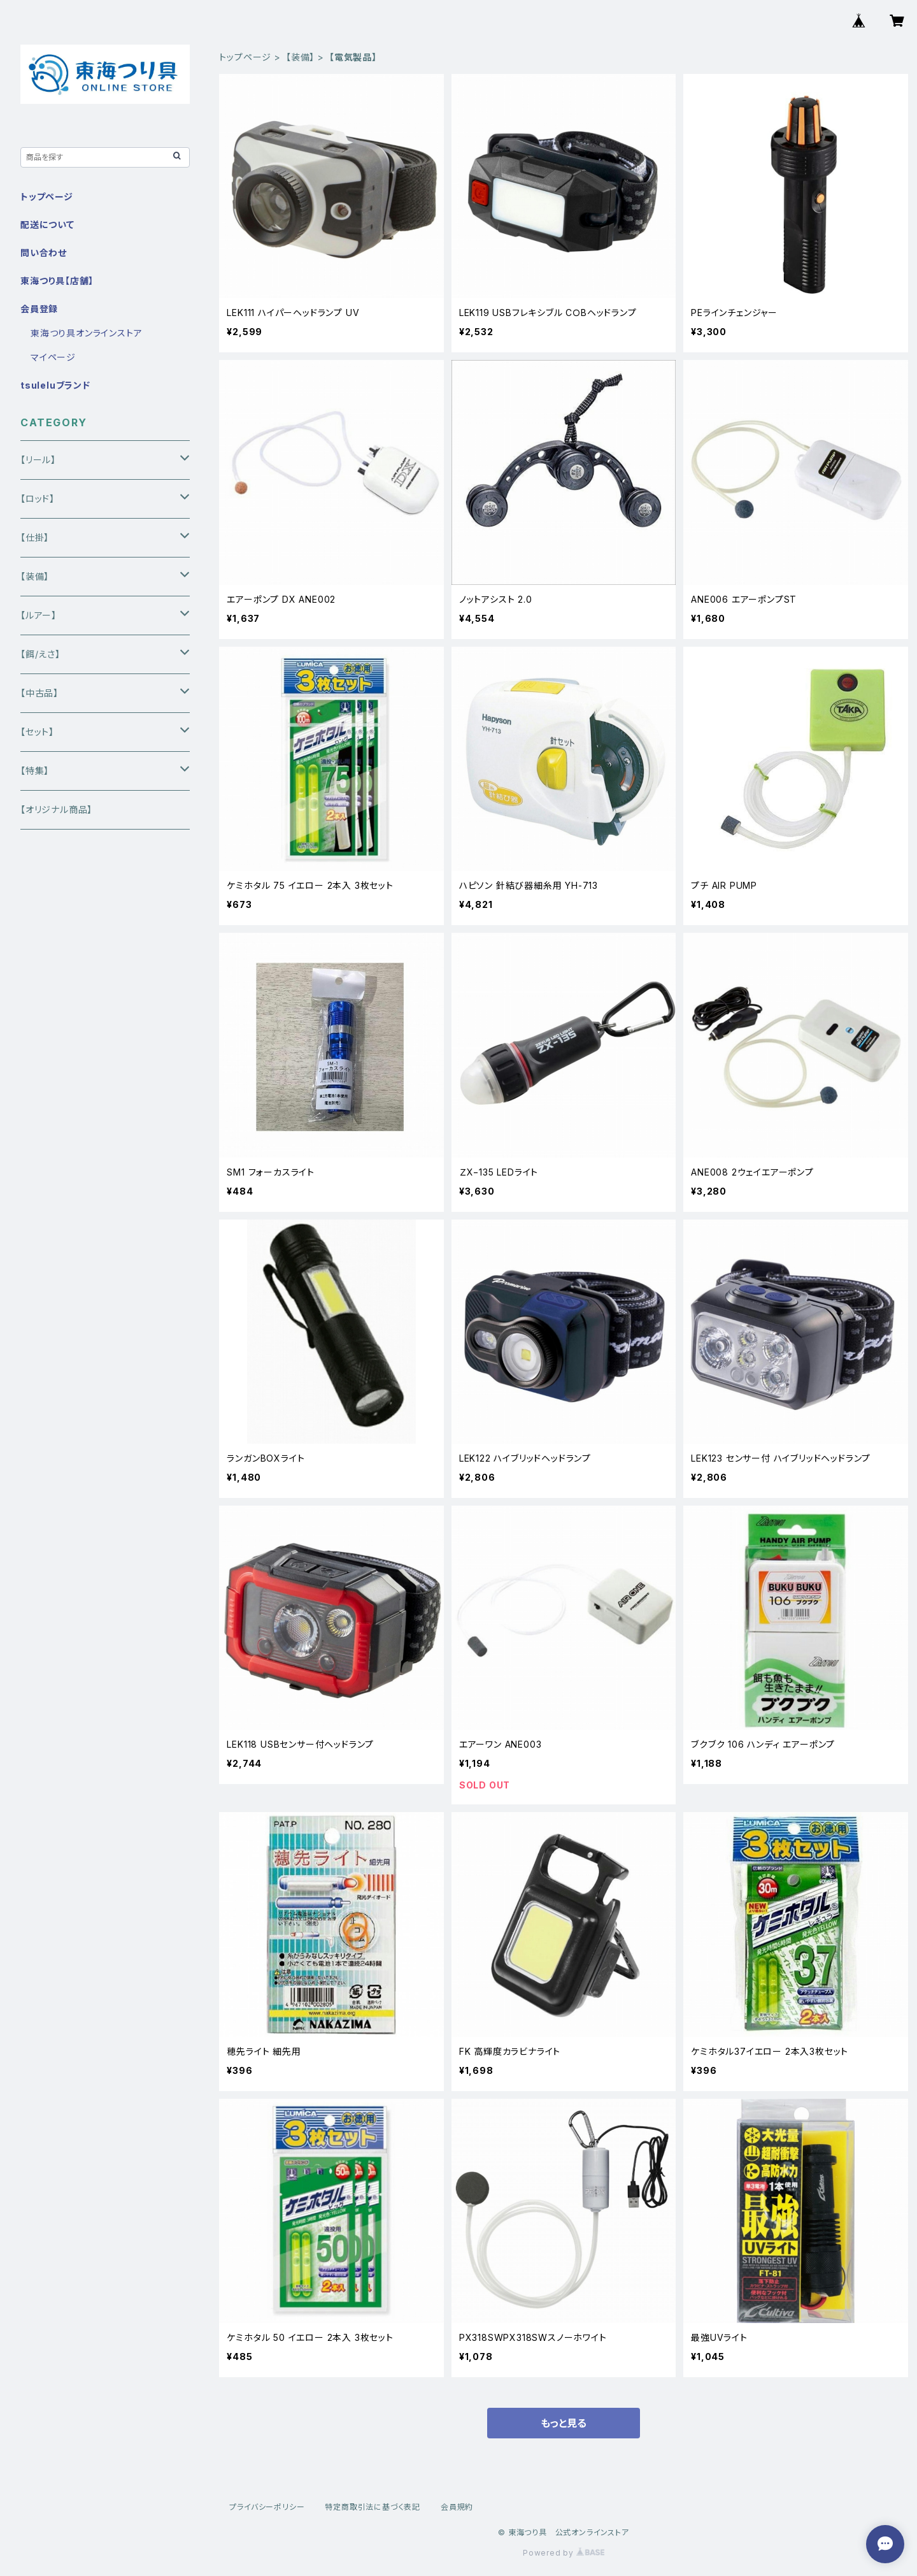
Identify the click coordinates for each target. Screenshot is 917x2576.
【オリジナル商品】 (56, 809)
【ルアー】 (38, 615)
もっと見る (563, 2423)
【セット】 (37, 731)
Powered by (563, 2553)
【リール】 (38, 459)
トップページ (245, 57)
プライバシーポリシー (266, 2507)
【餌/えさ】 (40, 654)
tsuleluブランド (55, 385)
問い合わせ (43, 252)
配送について (47, 224)
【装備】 (300, 57)
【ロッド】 (37, 498)
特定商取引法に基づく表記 (372, 2507)
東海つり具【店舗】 (57, 280)
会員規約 (457, 2507)
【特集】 (34, 770)
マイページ (53, 357)
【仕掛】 (34, 537)
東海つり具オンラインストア (86, 332)
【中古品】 (39, 692)
